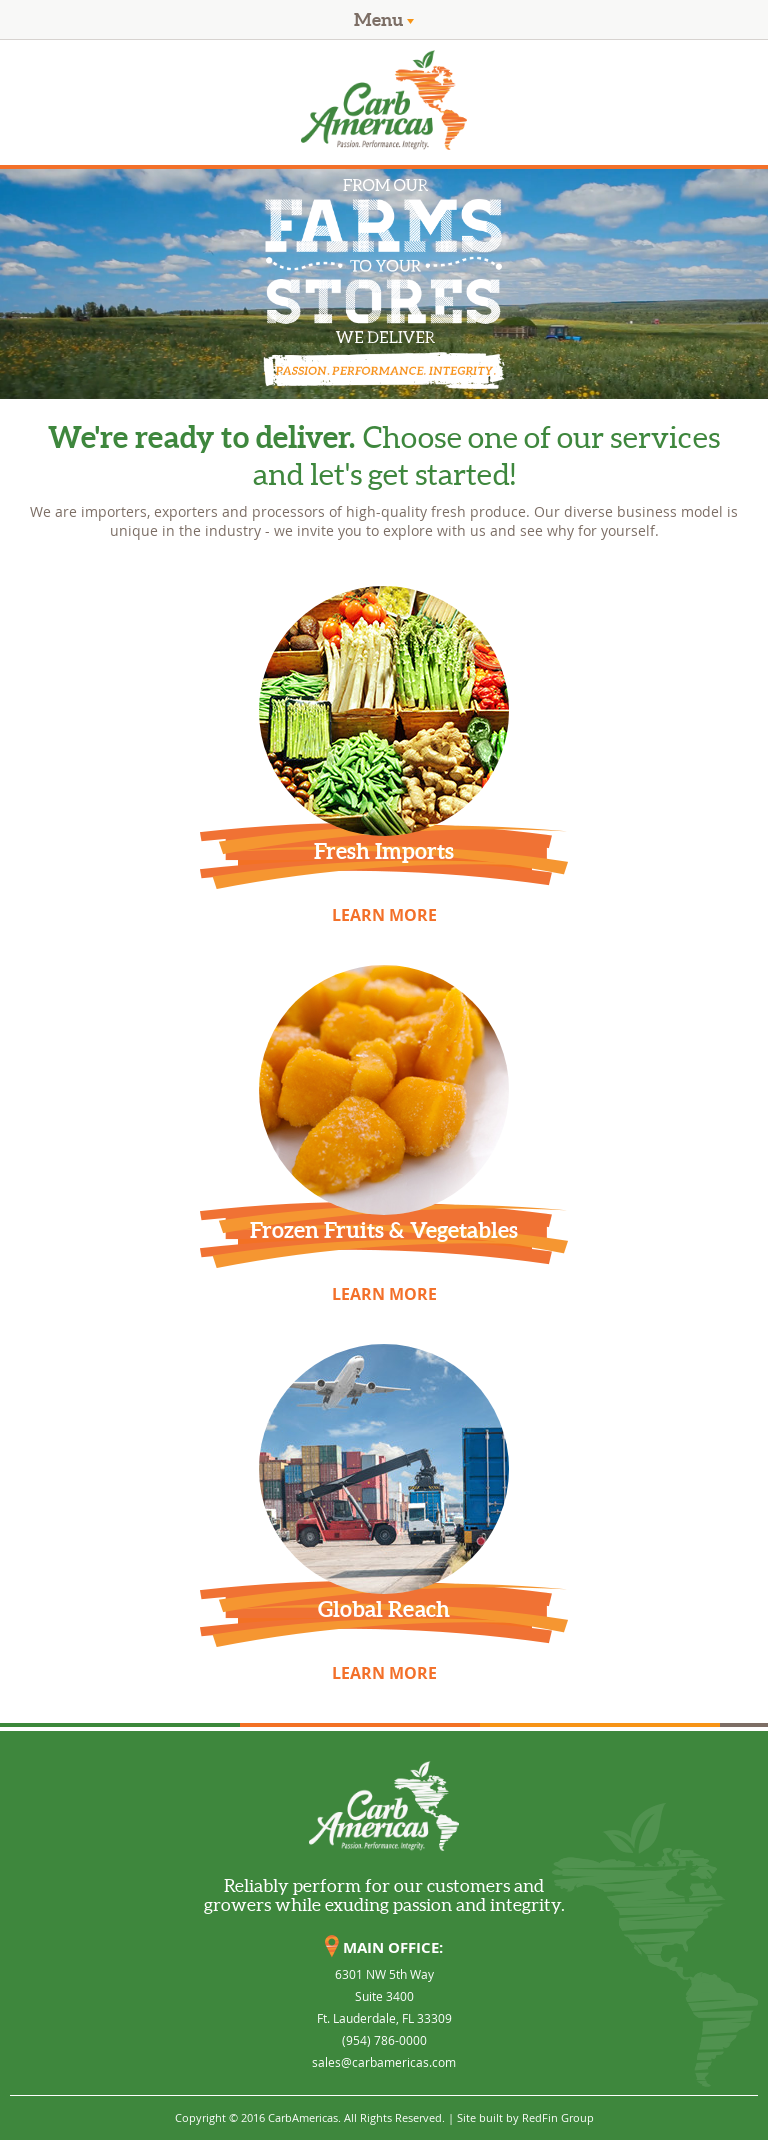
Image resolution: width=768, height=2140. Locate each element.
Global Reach (384, 1608)
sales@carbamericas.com (384, 2062)
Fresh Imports (384, 850)
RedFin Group (558, 2117)
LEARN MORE (384, 915)
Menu (384, 19)
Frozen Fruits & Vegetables (384, 1229)
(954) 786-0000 (384, 2040)
